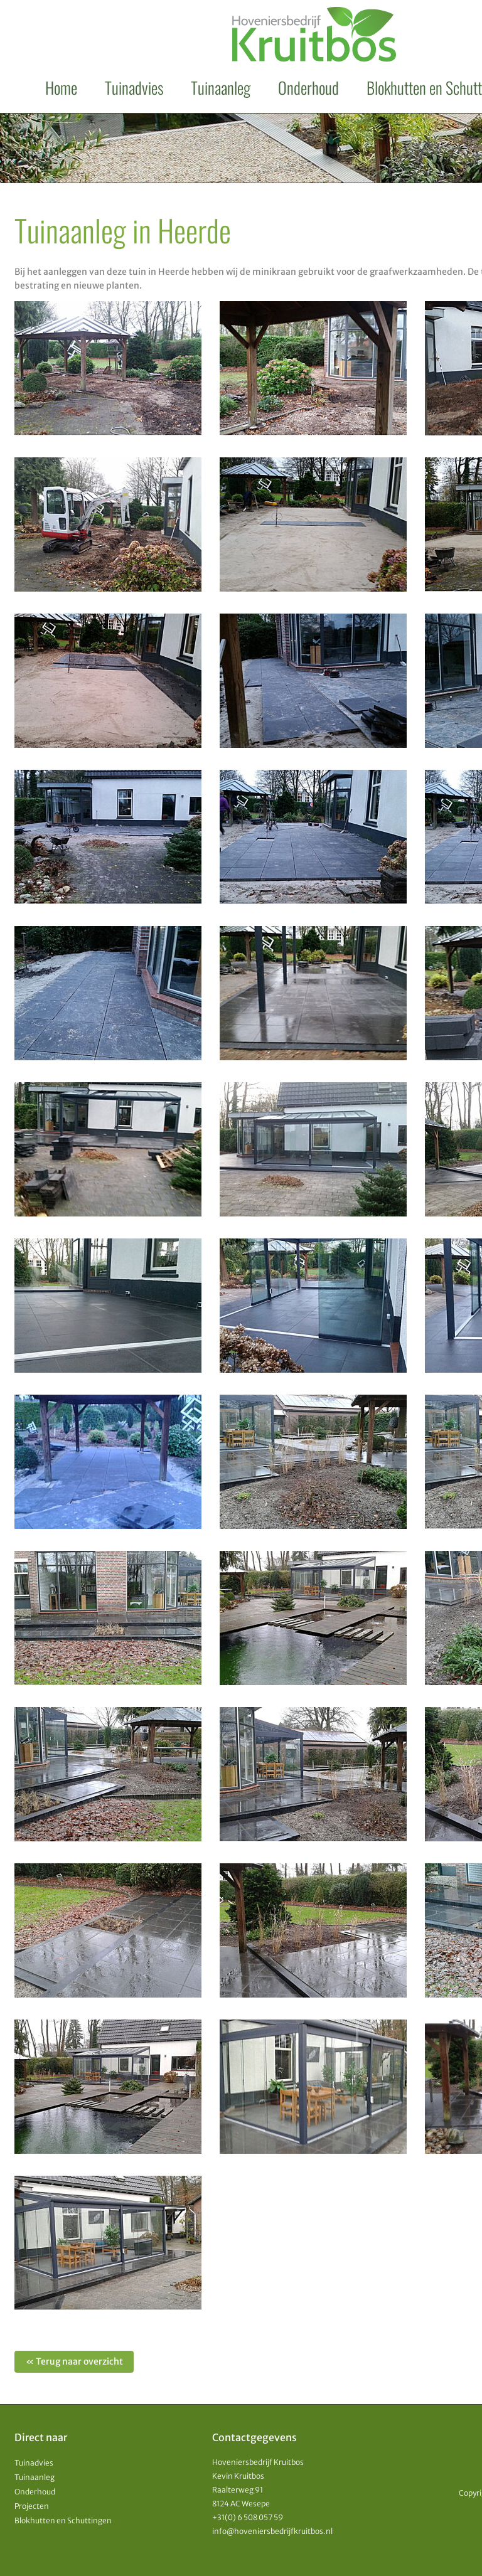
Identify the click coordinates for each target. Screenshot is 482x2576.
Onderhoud (308, 87)
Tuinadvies (134, 87)
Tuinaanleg (220, 87)
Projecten (31, 2506)
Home (61, 87)
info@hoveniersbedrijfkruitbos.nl (272, 2531)
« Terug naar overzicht (74, 2361)
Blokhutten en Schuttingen (63, 2520)
